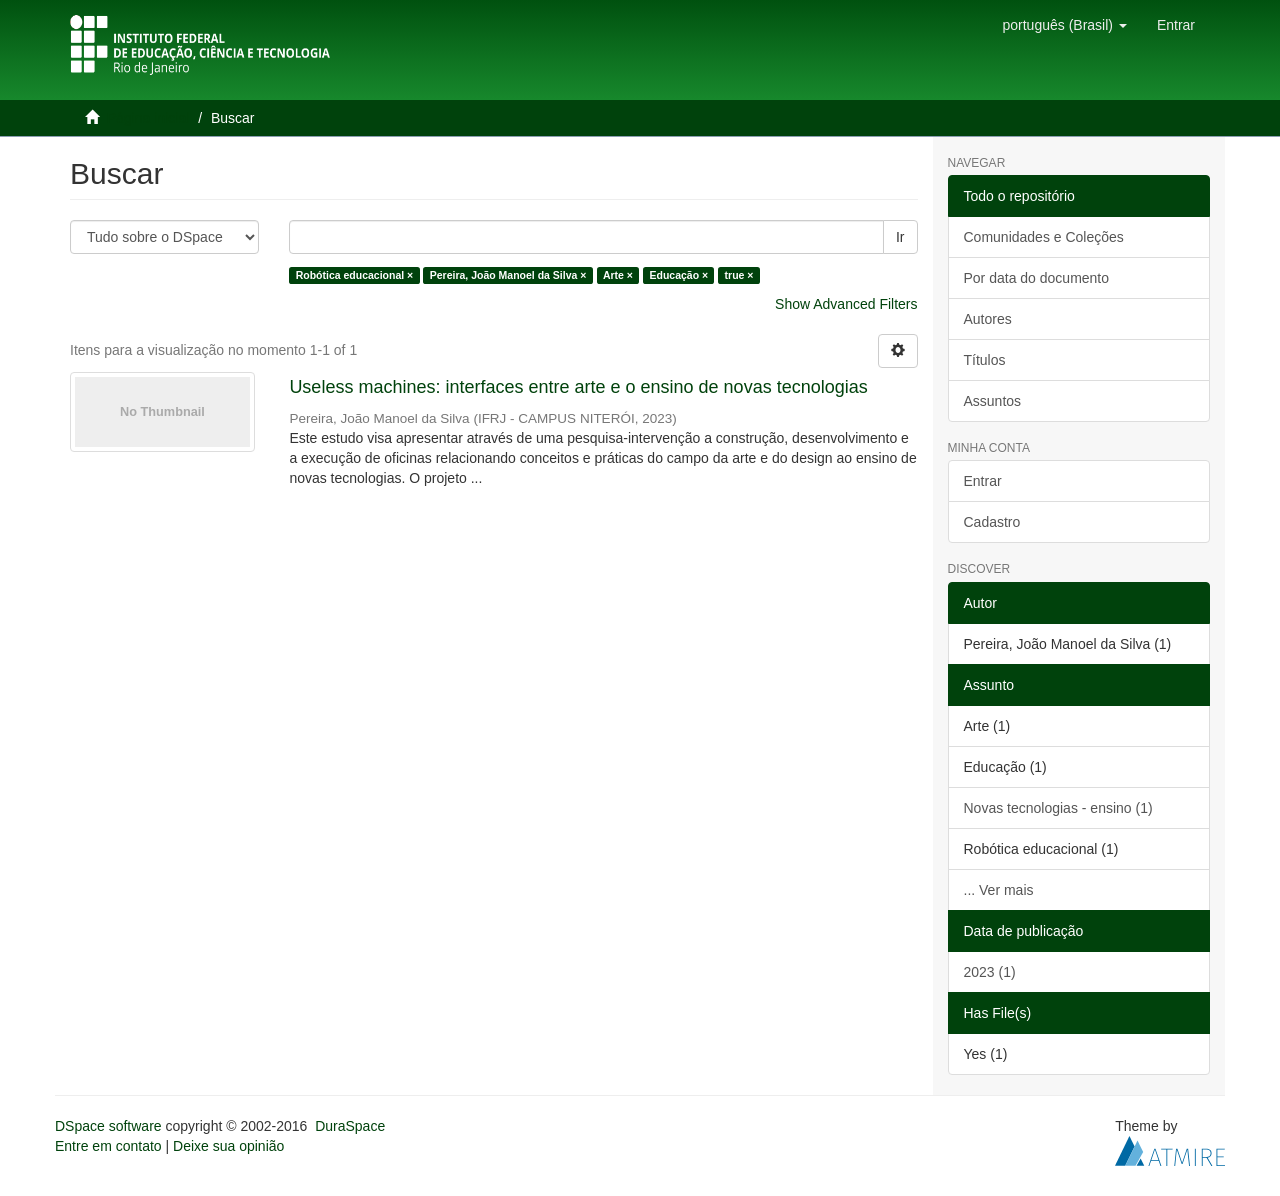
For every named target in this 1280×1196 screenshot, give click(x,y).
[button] (1064, 25)
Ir (900, 237)
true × (739, 275)
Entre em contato (108, 1146)
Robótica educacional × (355, 275)
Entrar (983, 481)
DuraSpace (350, 1126)
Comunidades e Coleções (1044, 237)
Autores (988, 319)
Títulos (985, 360)
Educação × (678, 275)
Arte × (618, 275)
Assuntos (993, 401)
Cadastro (992, 522)
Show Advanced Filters (846, 304)
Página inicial (148, 118)
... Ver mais (999, 890)
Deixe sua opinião (228, 1146)
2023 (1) (990, 972)
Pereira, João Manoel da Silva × (508, 275)
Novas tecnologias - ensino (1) (1058, 808)
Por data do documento (1037, 278)
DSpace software (108, 1126)
